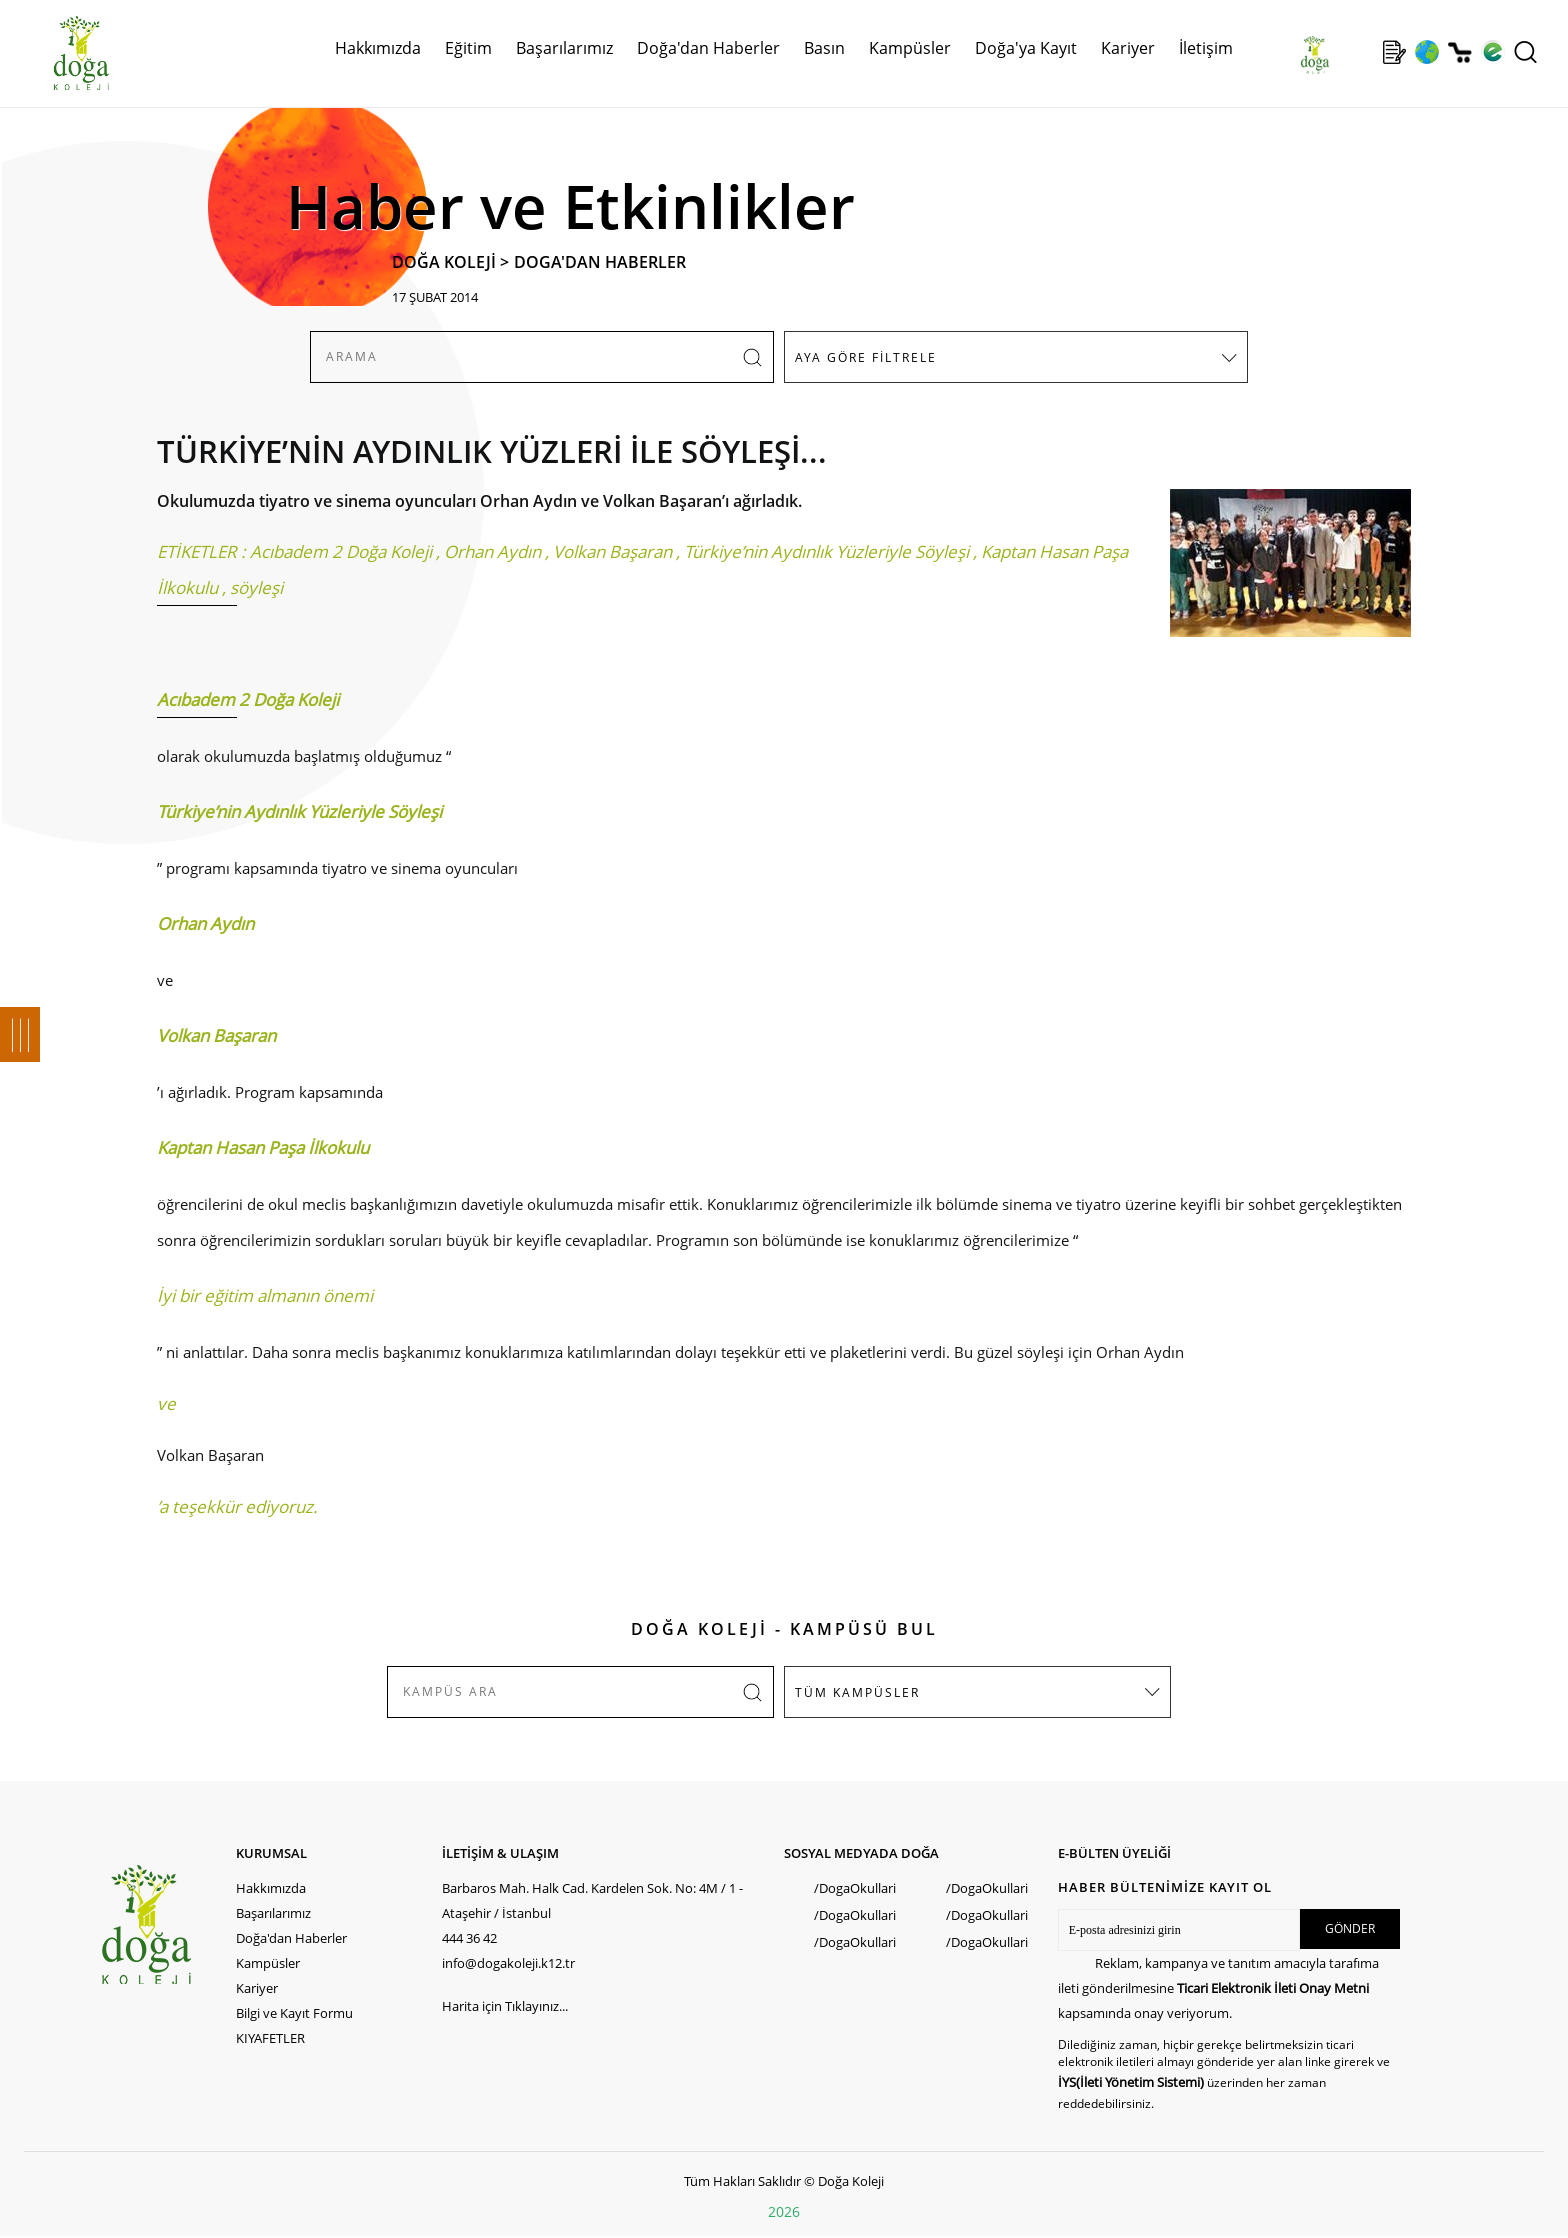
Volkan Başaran (612, 551)
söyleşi (256, 587)
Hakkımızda (378, 48)
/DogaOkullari (855, 1888)
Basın (824, 48)
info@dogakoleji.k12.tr (508, 1963)
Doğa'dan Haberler (708, 48)
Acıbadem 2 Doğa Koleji (341, 551)
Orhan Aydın (492, 551)
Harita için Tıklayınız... (505, 2006)
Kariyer (1128, 48)
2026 (784, 2211)
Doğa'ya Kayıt (1026, 48)
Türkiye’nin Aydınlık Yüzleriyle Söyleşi (826, 551)
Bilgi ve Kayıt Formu (294, 2013)
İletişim (1206, 48)
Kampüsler (910, 48)
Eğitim (468, 48)
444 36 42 (469, 1938)
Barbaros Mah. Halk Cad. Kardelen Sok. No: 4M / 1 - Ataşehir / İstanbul (592, 1900)
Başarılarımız (564, 48)
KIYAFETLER (270, 2038)
